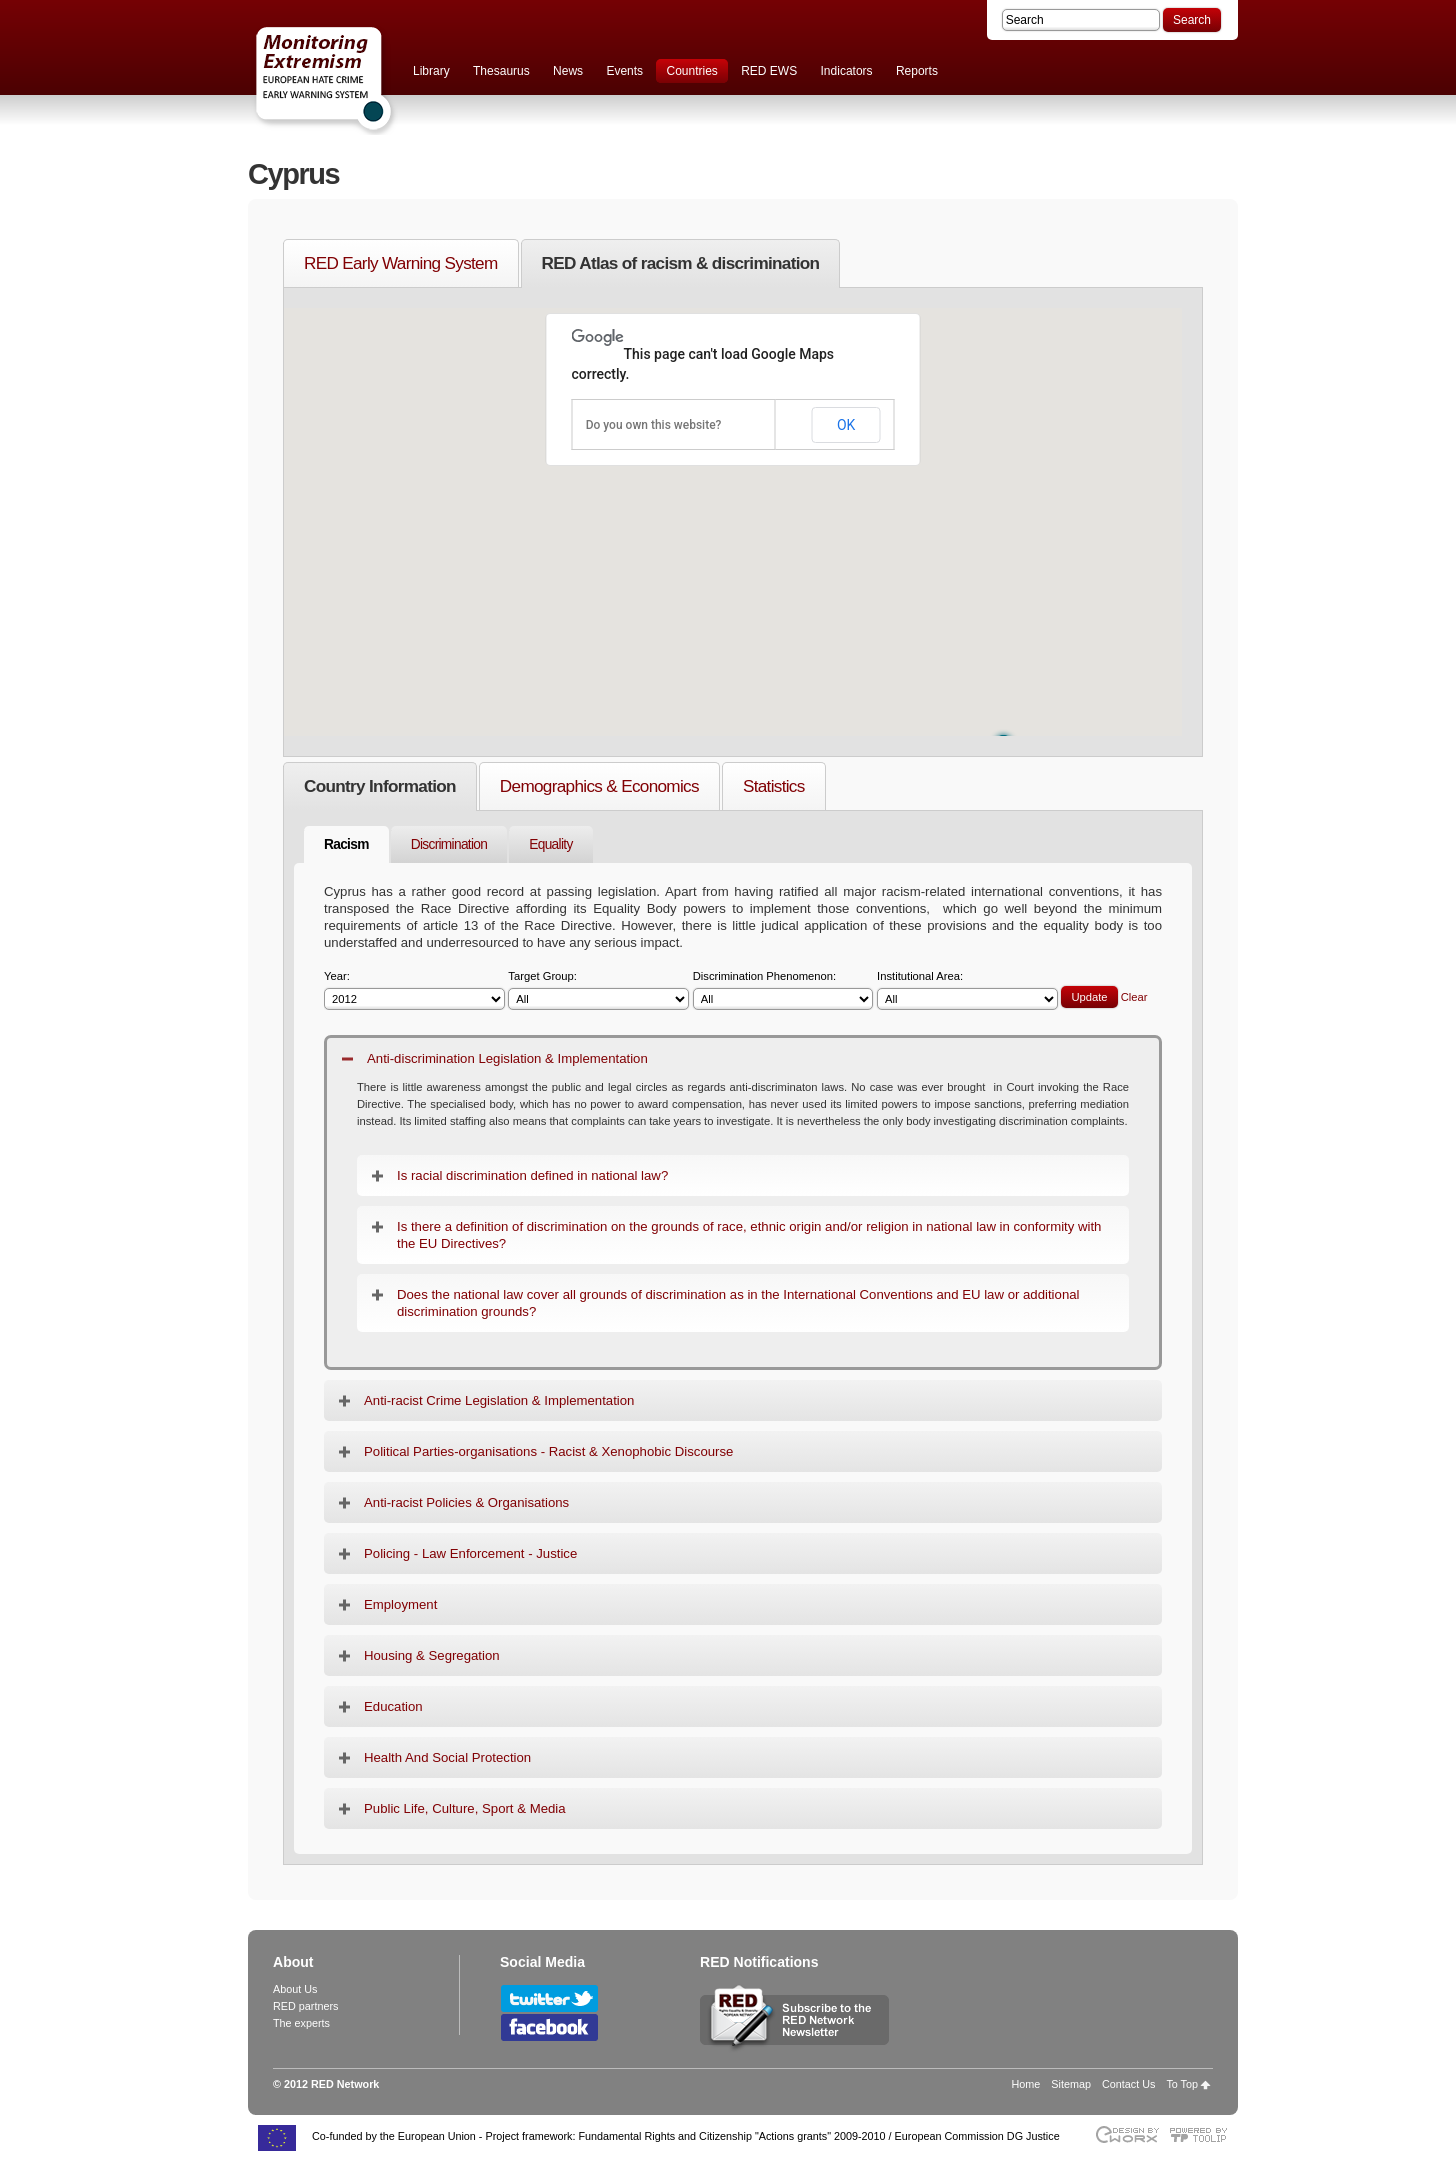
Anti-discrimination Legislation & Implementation (507, 1058)
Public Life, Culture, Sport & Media (465, 1808)
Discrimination (449, 844)
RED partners (305, 2006)
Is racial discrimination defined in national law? (532, 1175)
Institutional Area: (967, 990)
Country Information (380, 786)
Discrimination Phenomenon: (783, 990)
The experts (301, 2023)
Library (431, 71)
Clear (1134, 997)
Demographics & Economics (599, 786)
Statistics (774, 786)
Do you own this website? (654, 425)
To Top (1182, 2084)
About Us (295, 1989)
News (568, 71)
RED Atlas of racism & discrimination (681, 263)
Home (1026, 2084)
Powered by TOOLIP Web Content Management (1203, 2134)
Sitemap (1071, 2084)
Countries (691, 71)
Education (393, 1706)
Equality (550, 844)
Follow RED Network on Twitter (549, 1998)
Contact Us (1128, 2084)
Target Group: (598, 990)
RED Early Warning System (401, 263)
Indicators (847, 71)
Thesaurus (501, 71)
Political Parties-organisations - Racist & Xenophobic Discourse (548, 1451)
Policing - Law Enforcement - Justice (470, 1553)
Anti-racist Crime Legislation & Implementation (499, 1400)
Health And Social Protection (447, 1757)
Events (624, 71)
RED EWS (769, 71)
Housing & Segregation (432, 1655)
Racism (346, 844)
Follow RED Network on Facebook (549, 2027)
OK (846, 425)
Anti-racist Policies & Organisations (466, 1502)
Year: (414, 990)
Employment (400, 1604)
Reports (917, 71)
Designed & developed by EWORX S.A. (1126, 2134)
